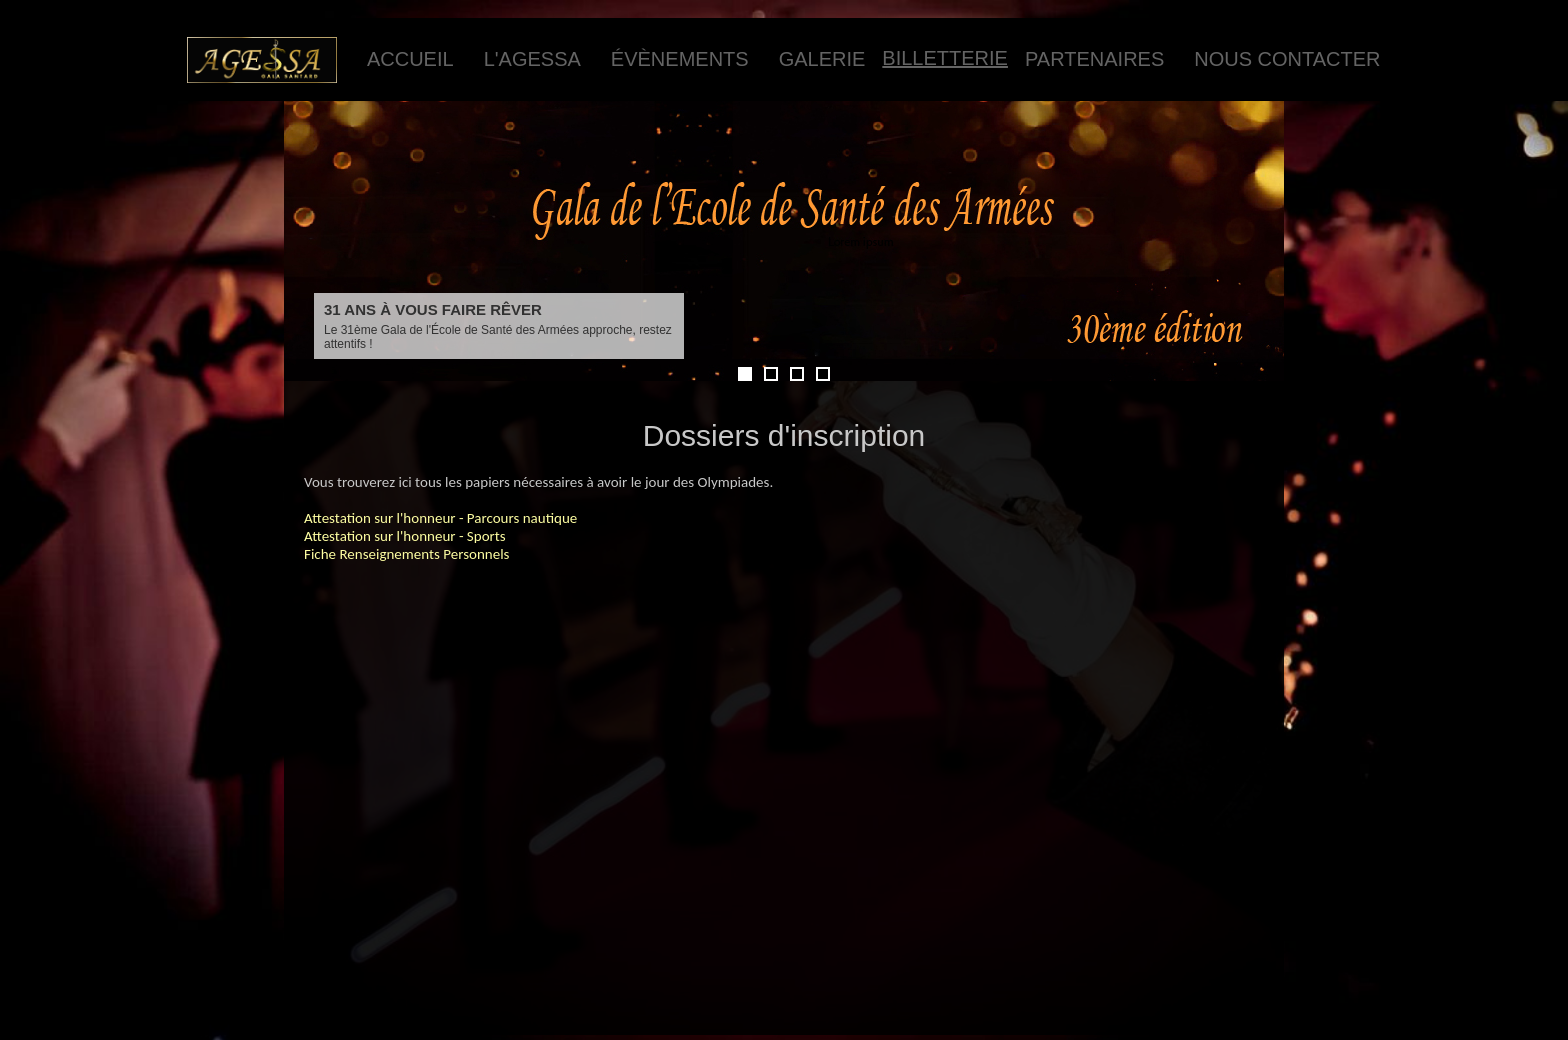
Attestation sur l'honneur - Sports (405, 536)
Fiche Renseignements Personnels (406, 554)
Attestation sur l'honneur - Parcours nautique (440, 518)
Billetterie (945, 58)
